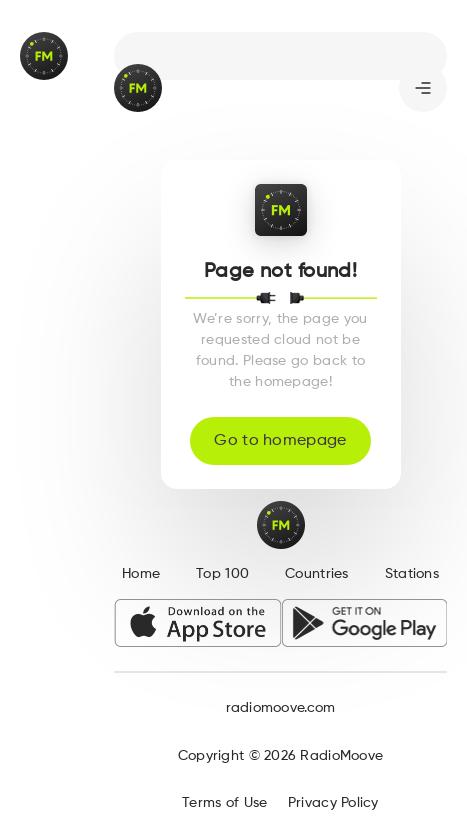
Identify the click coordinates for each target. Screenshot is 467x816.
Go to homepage (280, 441)
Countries (317, 574)
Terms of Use (224, 803)
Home (141, 574)
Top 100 (222, 574)
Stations (412, 574)
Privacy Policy (333, 803)
